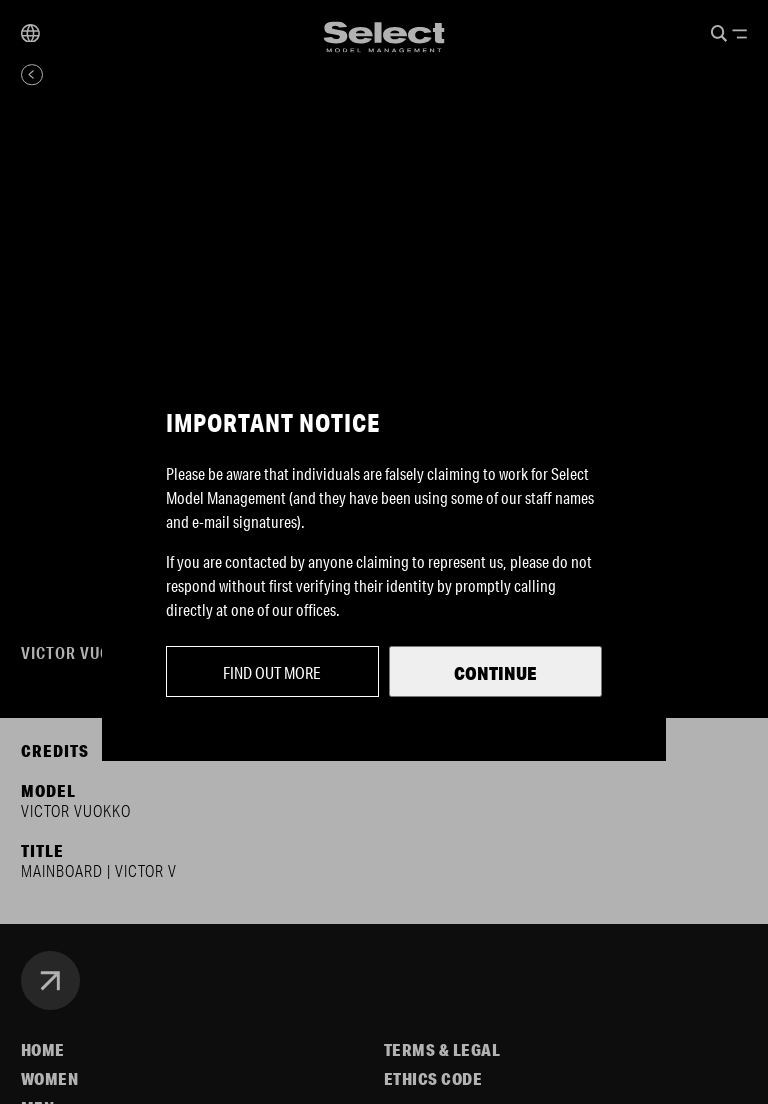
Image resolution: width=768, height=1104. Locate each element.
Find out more (272, 672)
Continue (495, 673)
